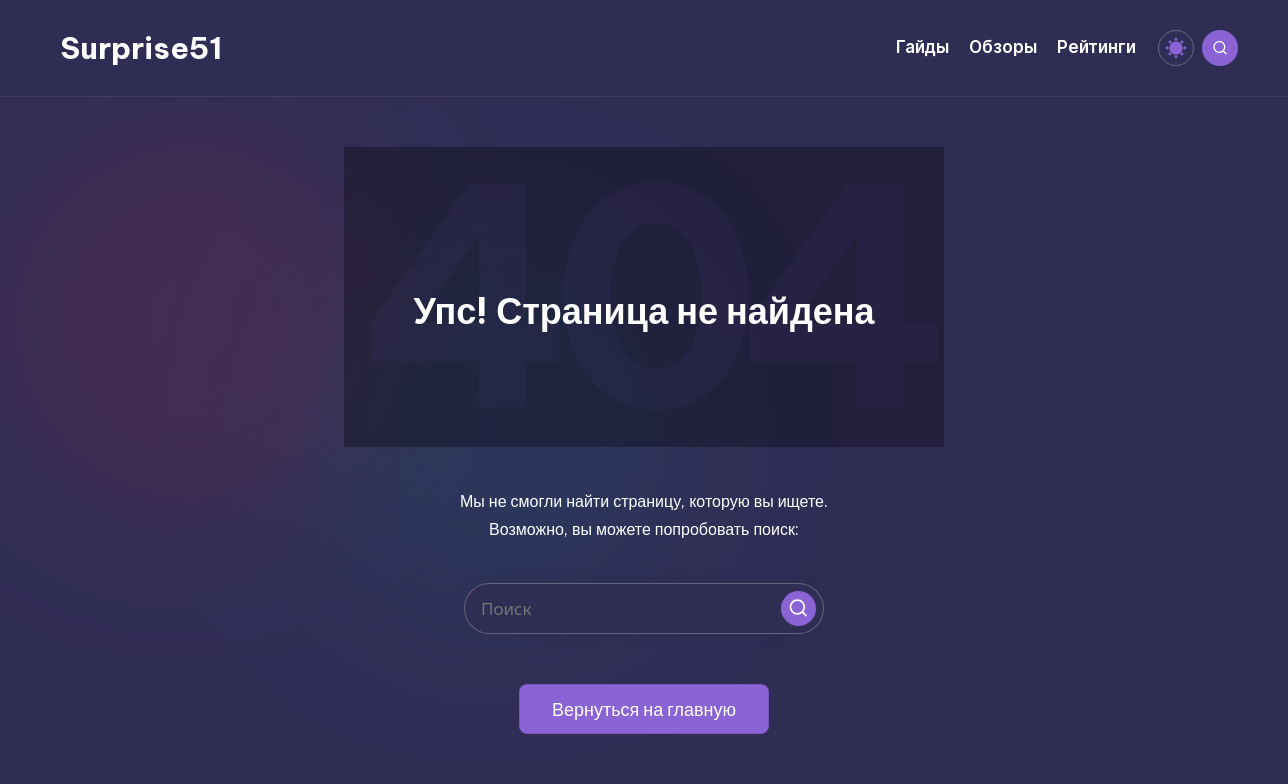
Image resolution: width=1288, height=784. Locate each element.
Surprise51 (141, 48)
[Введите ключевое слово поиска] (644, 608)
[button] (798, 608)
